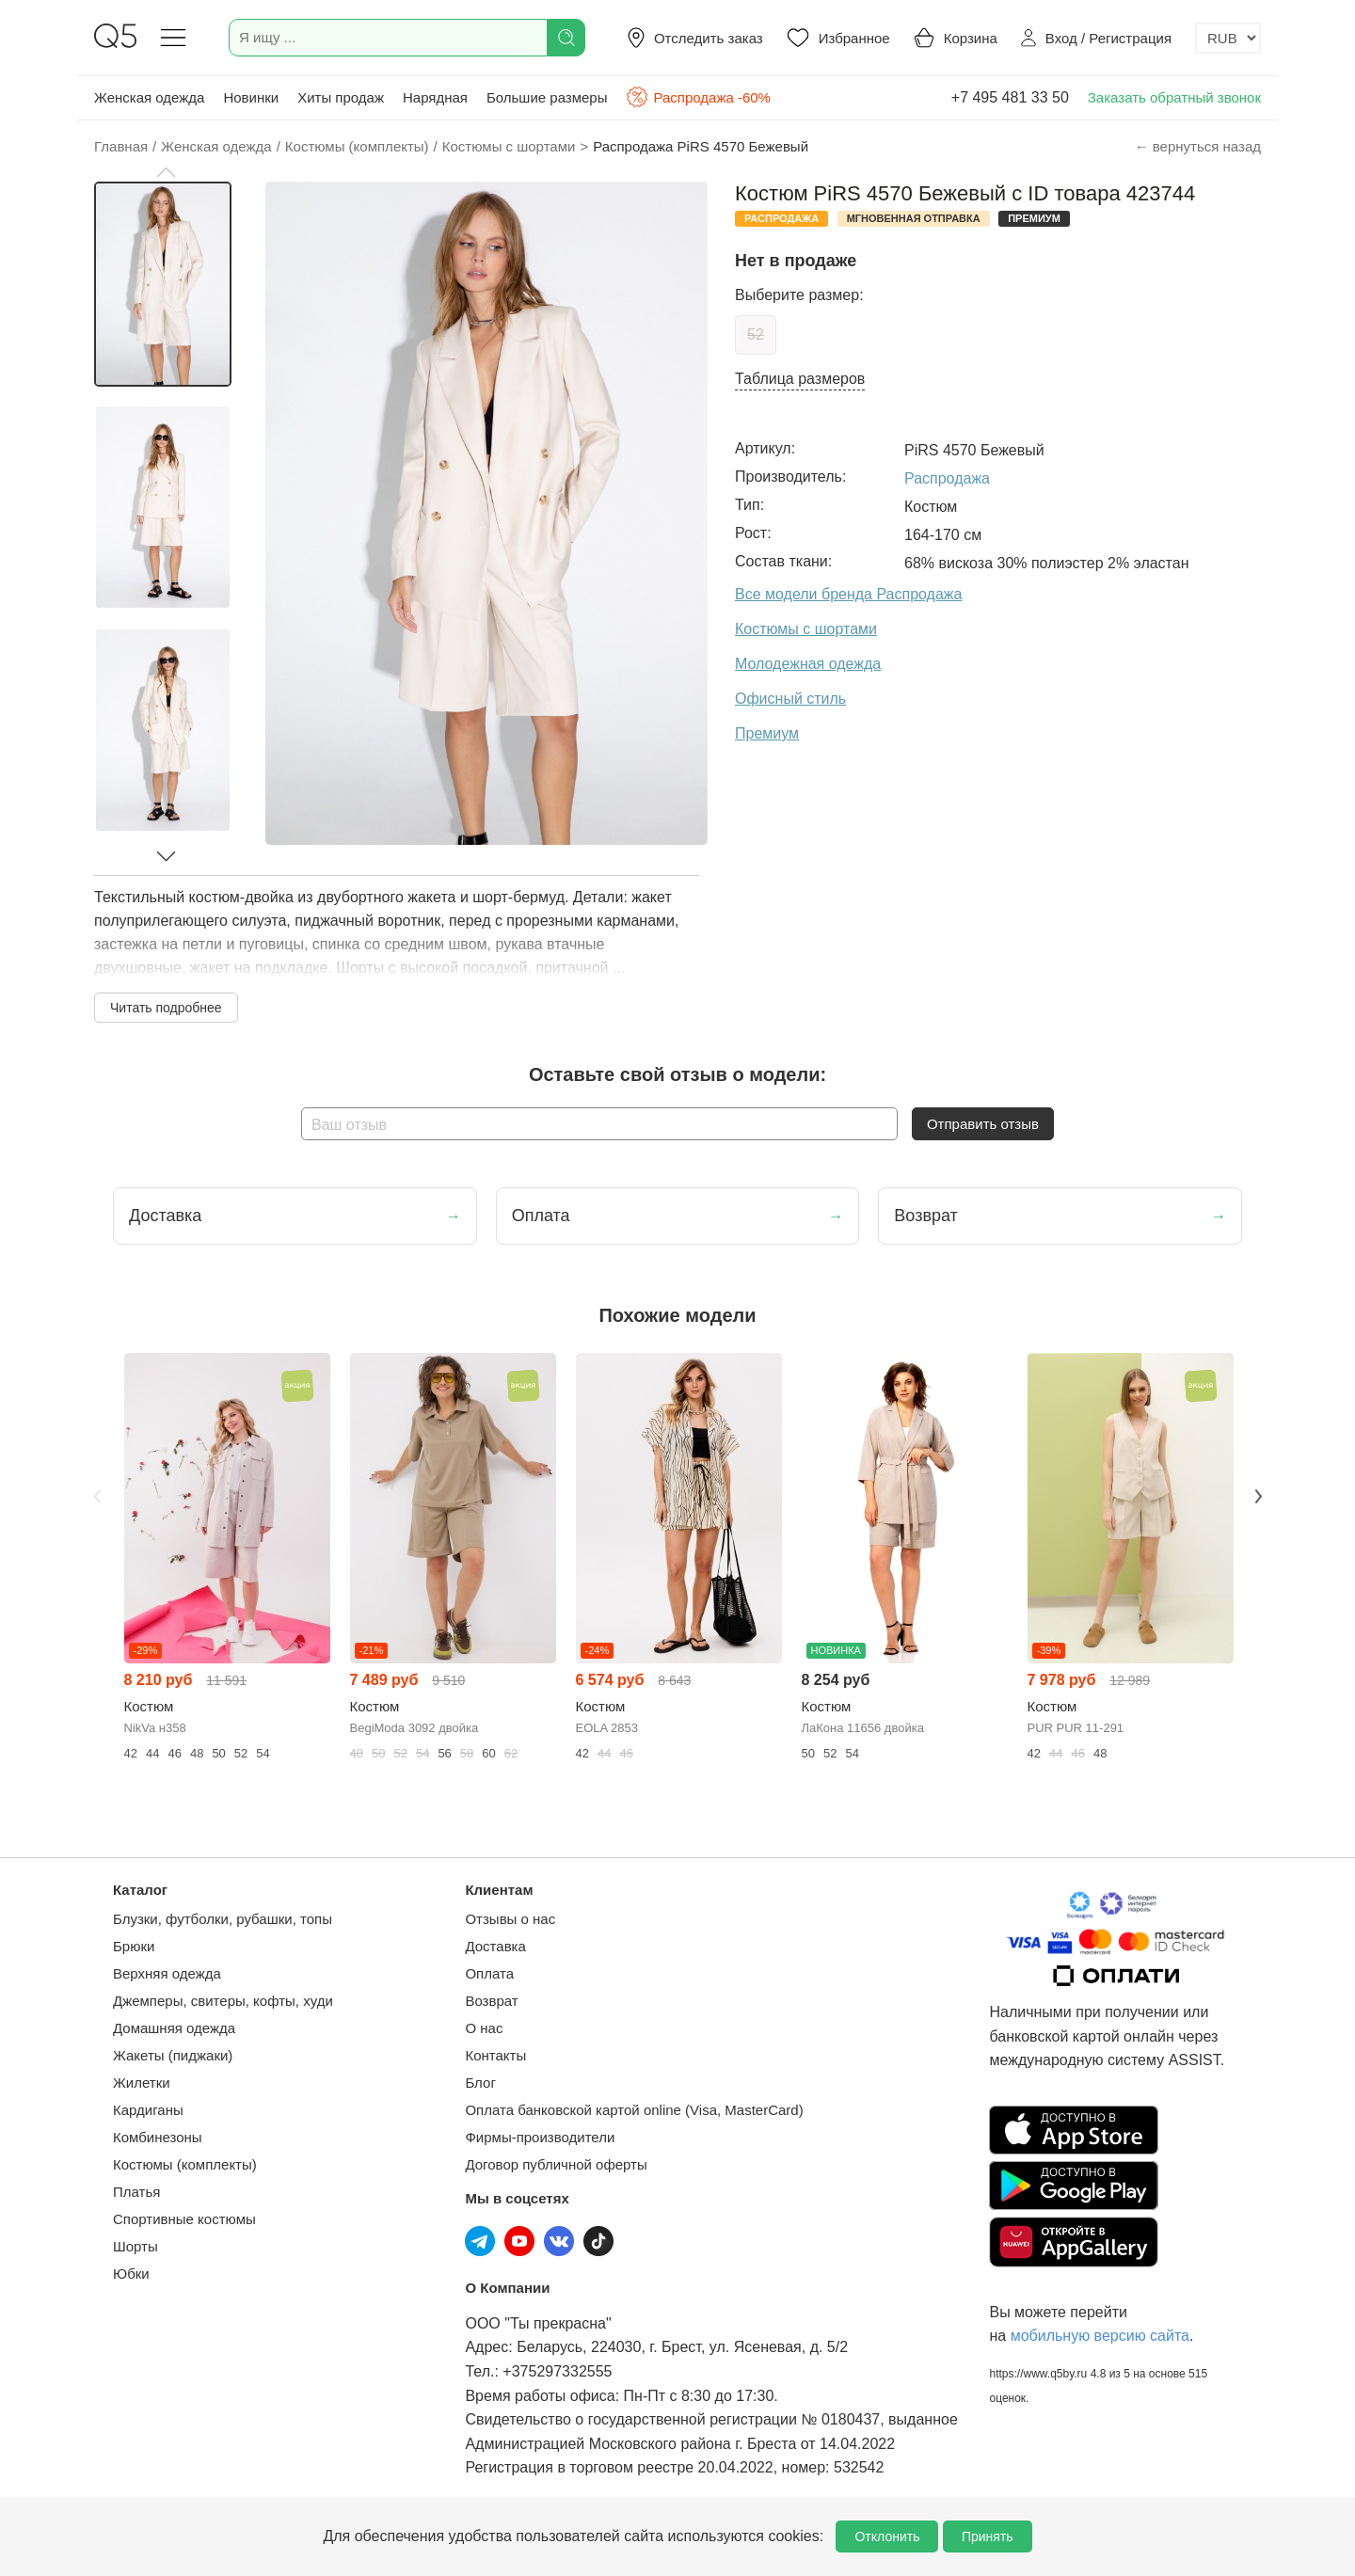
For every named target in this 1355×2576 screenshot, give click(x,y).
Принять (987, 2536)
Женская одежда (149, 97)
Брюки (133, 1946)
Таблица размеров (800, 379)
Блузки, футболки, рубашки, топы (222, 1919)
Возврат (491, 2001)
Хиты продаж (340, 97)
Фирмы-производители (539, 2137)
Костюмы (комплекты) (185, 2164)
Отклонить (886, 2536)
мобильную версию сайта (1100, 2336)
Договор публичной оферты (555, 2164)
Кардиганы (148, 2110)
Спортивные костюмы (184, 2219)
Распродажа (947, 478)
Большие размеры (547, 97)
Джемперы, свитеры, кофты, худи (223, 2001)
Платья (136, 2192)
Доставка (495, 1946)
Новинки (251, 97)
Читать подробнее (166, 1007)
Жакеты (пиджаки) (172, 2055)
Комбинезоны (157, 2137)
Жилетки (141, 2083)
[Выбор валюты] (1228, 38)
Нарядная (435, 97)
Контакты (495, 2055)
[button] (165, 172)
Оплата (489, 1973)
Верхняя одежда (167, 1973)
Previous (97, 1496)
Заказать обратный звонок (1174, 97)
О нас (483, 2028)
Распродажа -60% (698, 97)
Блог (480, 2083)
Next (1258, 1496)
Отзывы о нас (510, 1919)
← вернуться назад (1198, 146)
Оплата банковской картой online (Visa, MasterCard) (634, 2110)
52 (755, 334)
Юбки (131, 2274)
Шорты (135, 2246)
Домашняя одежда (174, 2028)
